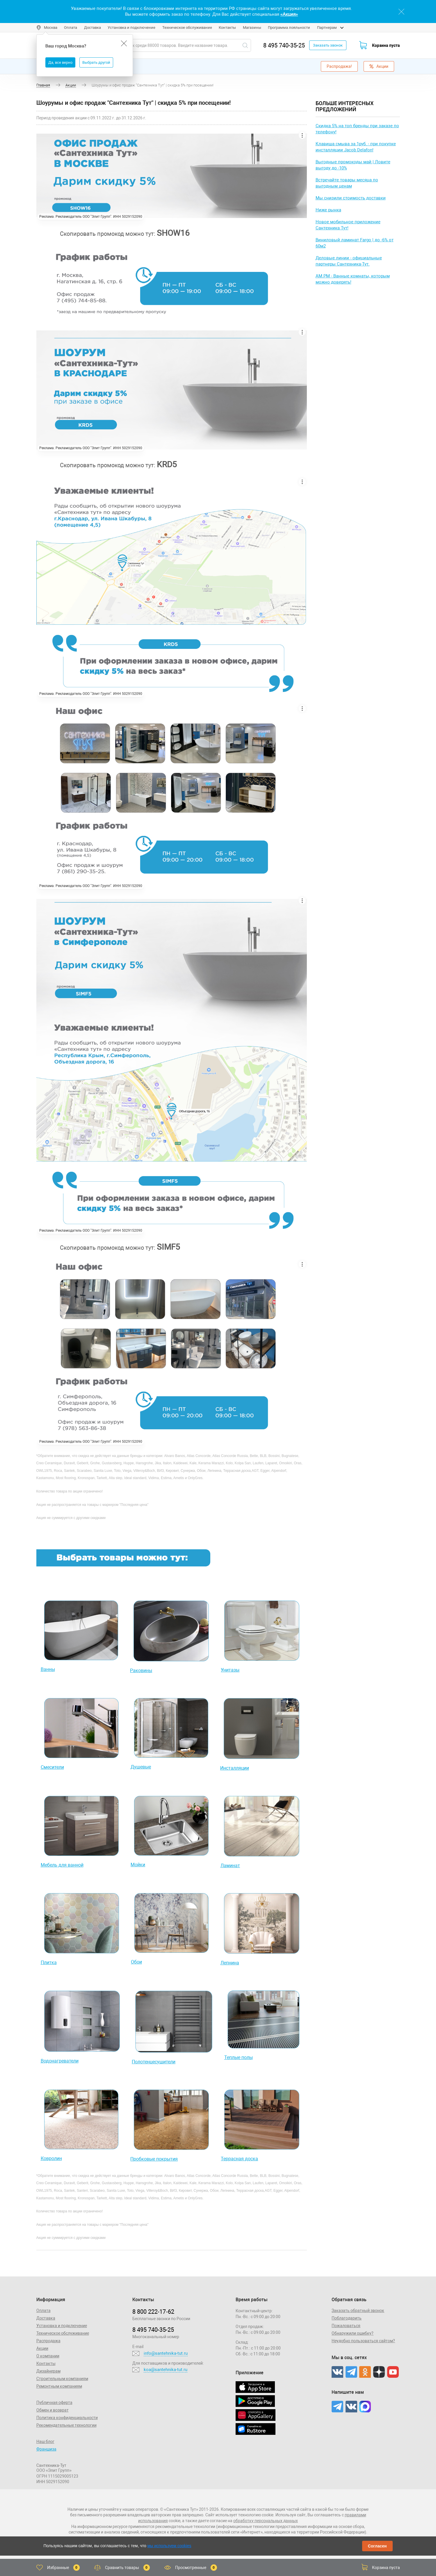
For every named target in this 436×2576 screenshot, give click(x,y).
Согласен (377, 2546)
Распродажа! (339, 66)
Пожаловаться (346, 2325)
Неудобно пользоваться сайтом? (363, 2340)
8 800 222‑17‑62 (153, 2311)
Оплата (70, 27)
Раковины (141, 1670)
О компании (47, 2356)
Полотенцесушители (153, 2062)
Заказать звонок (328, 45)
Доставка (92, 27)
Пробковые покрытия (154, 2159)
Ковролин (51, 2158)
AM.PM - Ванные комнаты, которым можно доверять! (353, 279)
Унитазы (230, 1670)
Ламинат (230, 1865)
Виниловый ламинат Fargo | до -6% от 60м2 (355, 243)
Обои (136, 1962)
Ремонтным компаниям (59, 2386)
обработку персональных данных (265, 2520)
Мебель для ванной (62, 1865)
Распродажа (48, 2340)
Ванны (48, 1669)
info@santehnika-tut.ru (166, 2353)
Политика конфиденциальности (67, 2417)
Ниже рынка (328, 210)
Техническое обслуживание (187, 27)
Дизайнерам (48, 2371)
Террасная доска (239, 2158)
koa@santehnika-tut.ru (165, 2369)
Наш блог (45, 2441)
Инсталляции (234, 1768)
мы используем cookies (169, 2545)
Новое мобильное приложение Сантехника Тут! (348, 225)
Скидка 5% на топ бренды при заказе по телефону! (357, 128)
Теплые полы (238, 2057)
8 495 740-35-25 (284, 45)
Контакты (227, 27)
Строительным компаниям (62, 2378)
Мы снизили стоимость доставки (351, 198)
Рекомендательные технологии (66, 2425)
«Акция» (289, 14)
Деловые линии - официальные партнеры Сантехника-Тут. (349, 261)
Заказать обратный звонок (358, 2310)
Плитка (49, 1962)
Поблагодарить (347, 2318)
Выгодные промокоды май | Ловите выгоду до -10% (353, 165)
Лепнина (229, 1963)
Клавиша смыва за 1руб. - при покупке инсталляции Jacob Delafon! (356, 147)
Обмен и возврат (52, 2410)
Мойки (138, 1864)
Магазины (252, 27)
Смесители (52, 1767)
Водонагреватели (60, 2061)
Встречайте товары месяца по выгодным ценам (347, 183)
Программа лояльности (289, 27)
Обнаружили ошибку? (352, 2333)
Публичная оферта (54, 2402)
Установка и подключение (131, 27)
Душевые (141, 1767)
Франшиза (46, 2449)
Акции (378, 66)
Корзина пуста (386, 45)
